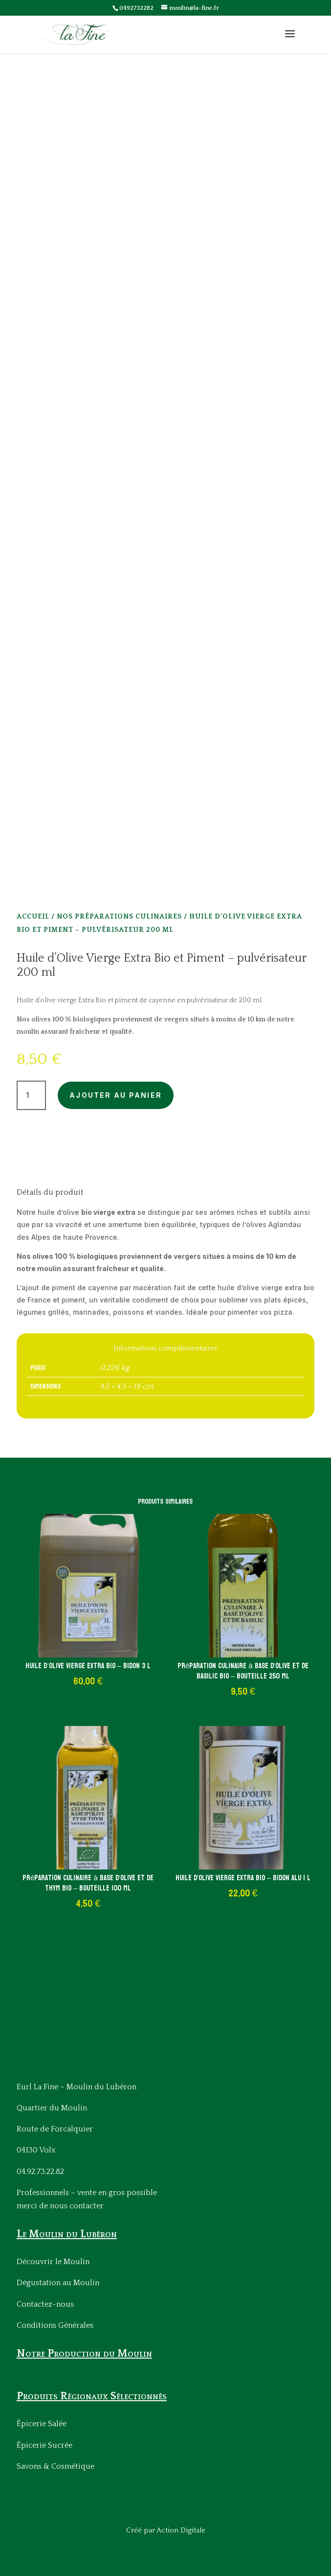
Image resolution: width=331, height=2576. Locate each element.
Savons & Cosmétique (55, 2466)
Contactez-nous (45, 2304)
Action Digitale (180, 2530)
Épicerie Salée (41, 2423)
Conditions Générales (55, 2325)
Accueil (33, 917)
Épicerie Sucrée (44, 2445)
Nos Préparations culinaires (119, 917)
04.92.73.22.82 (40, 2171)
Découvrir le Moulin (53, 2261)
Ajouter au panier (115, 1095)
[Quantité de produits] (31, 1095)
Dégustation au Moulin (58, 2282)
